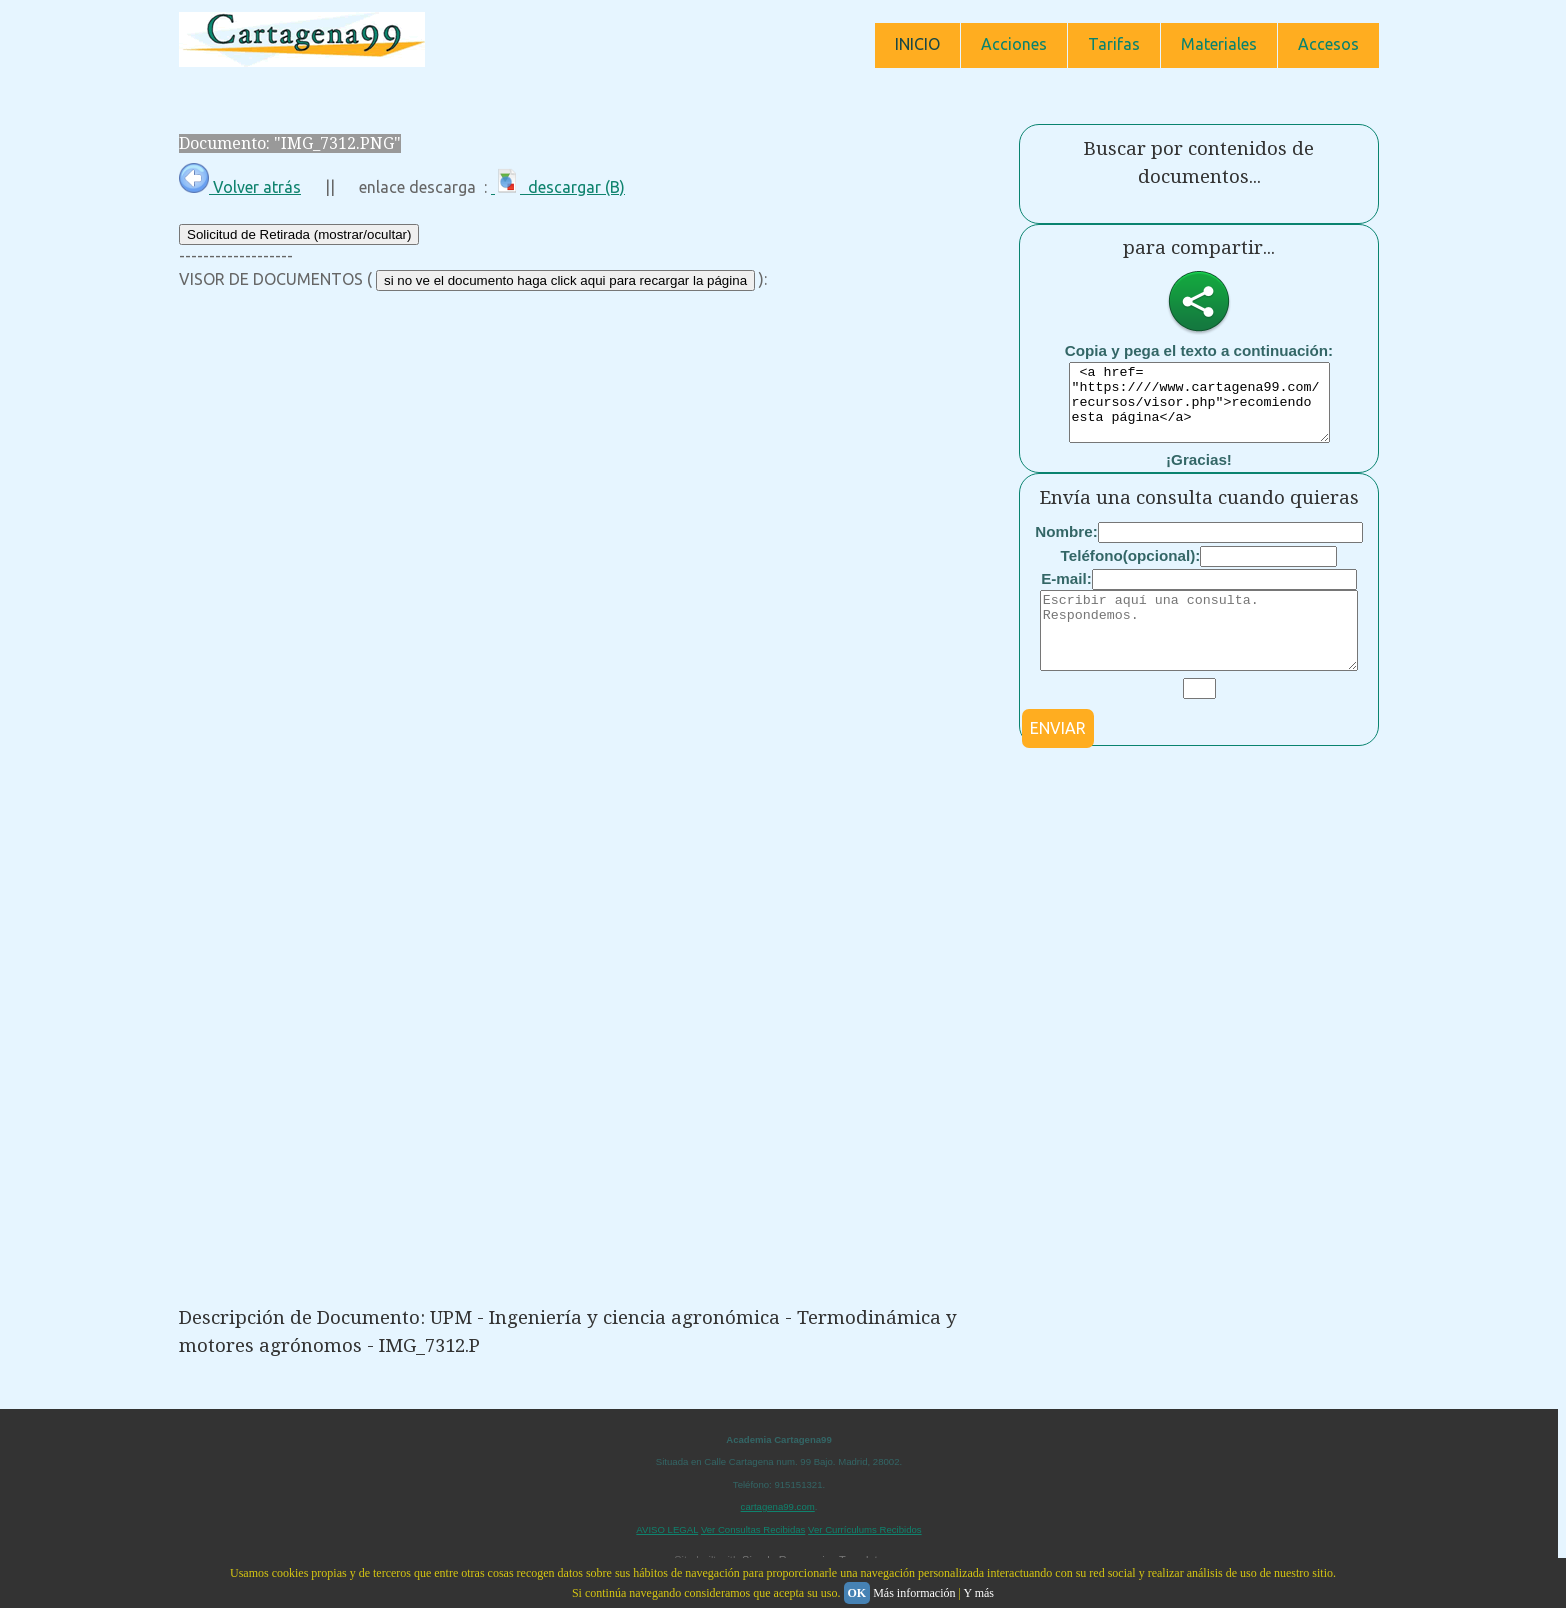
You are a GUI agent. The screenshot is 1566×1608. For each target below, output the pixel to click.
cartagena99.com (778, 1506)
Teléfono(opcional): (1131, 570)
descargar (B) (558, 187)
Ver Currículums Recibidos (865, 1529)
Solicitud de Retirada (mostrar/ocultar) (299, 234)
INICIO (917, 44)
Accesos (1328, 44)
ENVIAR (1058, 758)
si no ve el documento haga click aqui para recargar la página (565, 280)
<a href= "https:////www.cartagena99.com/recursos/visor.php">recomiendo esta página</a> (1199, 410)
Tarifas (1114, 44)
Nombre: (1066, 546)
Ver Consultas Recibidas (753, 1529)
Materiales (1219, 44)
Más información (914, 1593)
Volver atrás (240, 187)
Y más (978, 1593)
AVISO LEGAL (667, 1529)
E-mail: (1066, 593)
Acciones (1014, 44)
